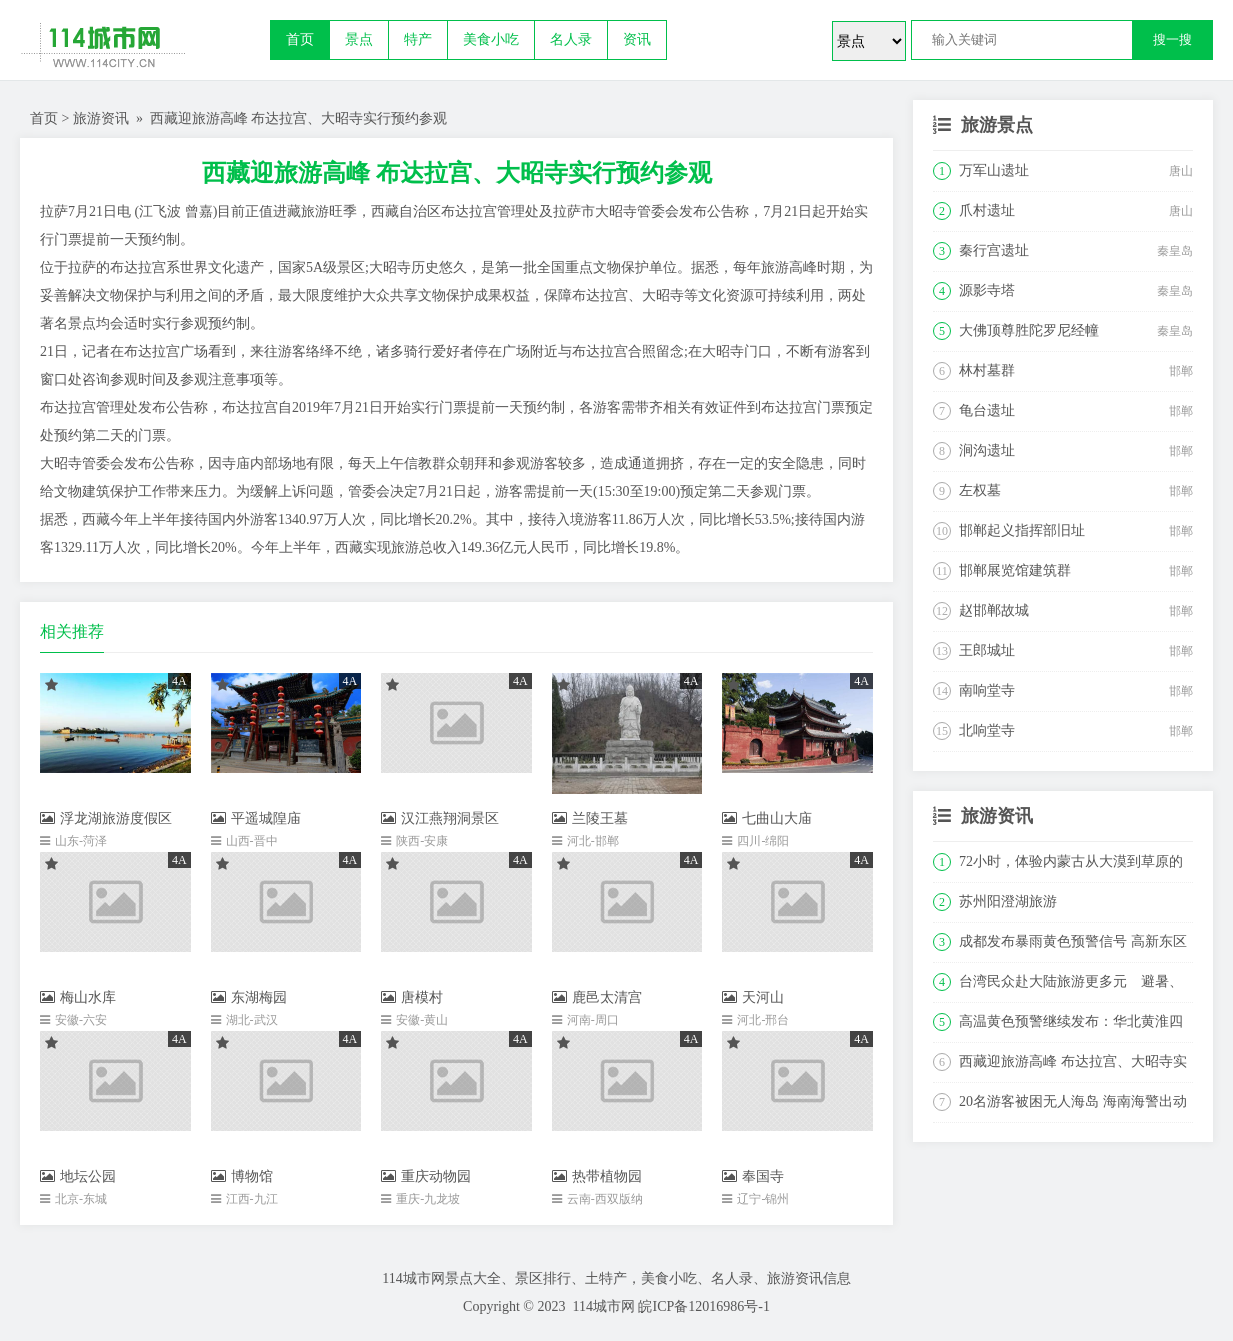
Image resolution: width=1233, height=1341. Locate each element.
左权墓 (980, 490)
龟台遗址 (987, 410)
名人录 (571, 39)
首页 (300, 39)
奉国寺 (753, 1176)
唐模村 (412, 997)
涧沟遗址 (987, 450)
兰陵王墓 (590, 818)
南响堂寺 (987, 690)
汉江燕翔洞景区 (440, 818)
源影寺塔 (987, 290)
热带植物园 (597, 1176)
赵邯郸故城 (994, 610)
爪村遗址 (987, 210)
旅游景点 (997, 125)
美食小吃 (491, 39)
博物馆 (242, 1176)
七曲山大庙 (767, 818)
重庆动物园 (426, 1176)
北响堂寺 (987, 730)
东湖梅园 (249, 997)
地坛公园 (78, 1176)
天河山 (753, 997)
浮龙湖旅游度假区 (106, 818)
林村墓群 (987, 370)
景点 (359, 39)
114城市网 (603, 1306)
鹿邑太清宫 (597, 997)
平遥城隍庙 (256, 818)
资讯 (637, 39)
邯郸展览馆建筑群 (1015, 570)
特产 (418, 39)
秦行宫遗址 (994, 250)
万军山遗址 (994, 170)
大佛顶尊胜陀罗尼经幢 (1029, 330)
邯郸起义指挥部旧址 (1022, 530)
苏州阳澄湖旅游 (1008, 901)
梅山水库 (78, 997)
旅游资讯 (101, 118)
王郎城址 (987, 650)
